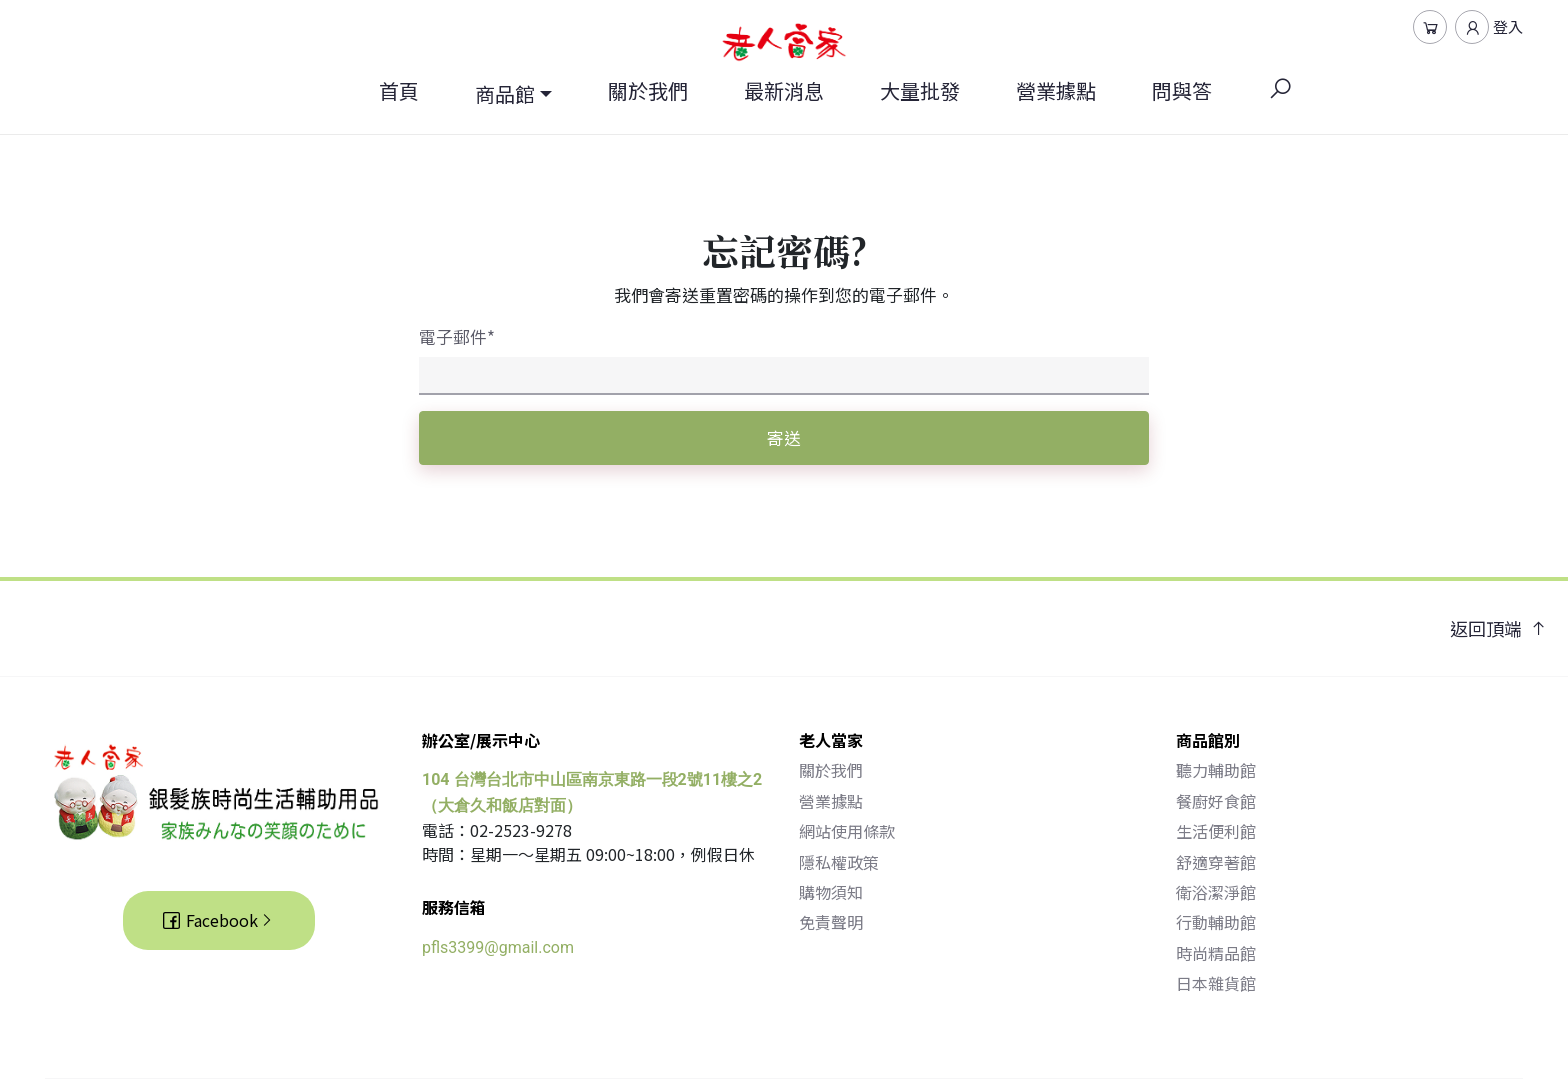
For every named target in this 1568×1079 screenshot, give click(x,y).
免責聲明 (831, 922)
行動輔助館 (1216, 922)
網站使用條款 (847, 831)
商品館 (505, 93)
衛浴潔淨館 (1216, 892)
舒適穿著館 (1216, 862)
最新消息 (784, 90)
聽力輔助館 (1216, 770)
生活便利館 (1216, 831)
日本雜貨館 (1216, 983)
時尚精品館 (1216, 953)
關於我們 (648, 90)
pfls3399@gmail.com (498, 947)
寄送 (784, 437)
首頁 (399, 90)
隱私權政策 (839, 862)
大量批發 (920, 90)
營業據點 (1056, 90)
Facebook (218, 920)
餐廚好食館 (1216, 801)
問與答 (1182, 90)
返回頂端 (1499, 628)
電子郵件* (457, 336)
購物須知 (831, 892)
